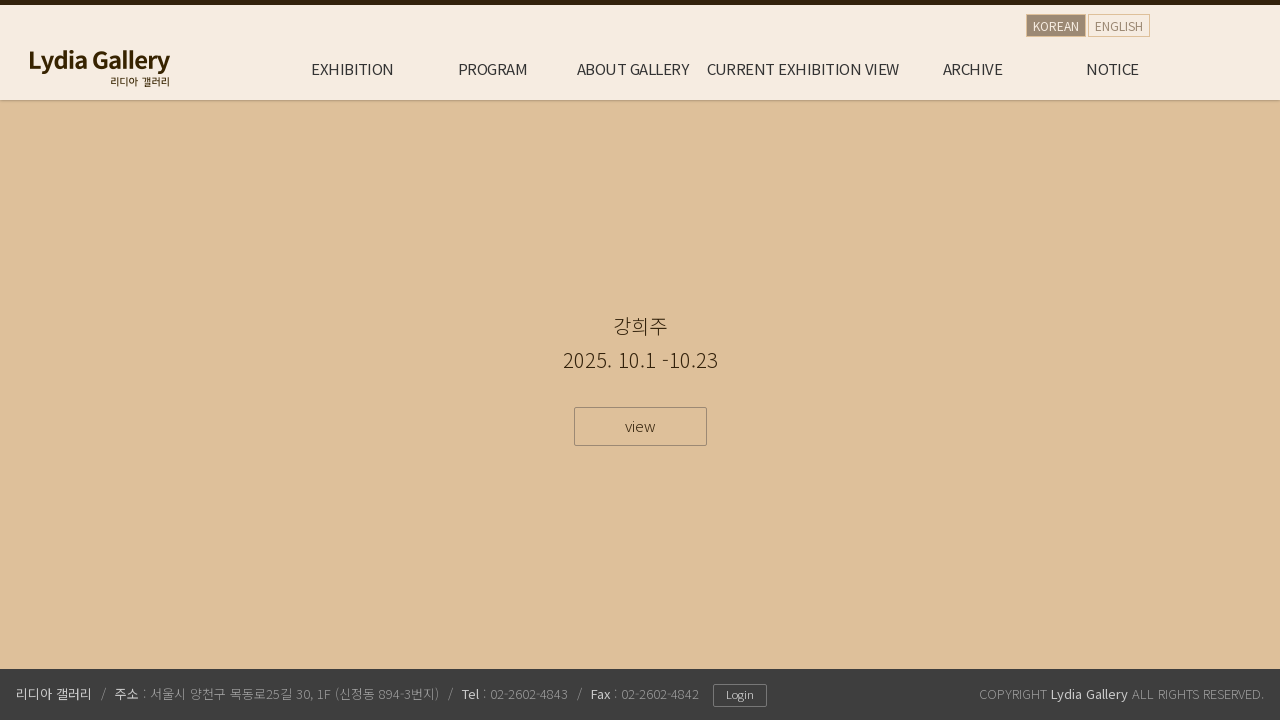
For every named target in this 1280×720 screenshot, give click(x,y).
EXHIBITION (352, 68)
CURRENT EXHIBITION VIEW (803, 68)
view (640, 425)
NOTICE (1112, 68)
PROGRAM (492, 68)
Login (740, 694)
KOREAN (1056, 25)
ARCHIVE (972, 68)
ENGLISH (1119, 25)
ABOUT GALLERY (632, 68)
